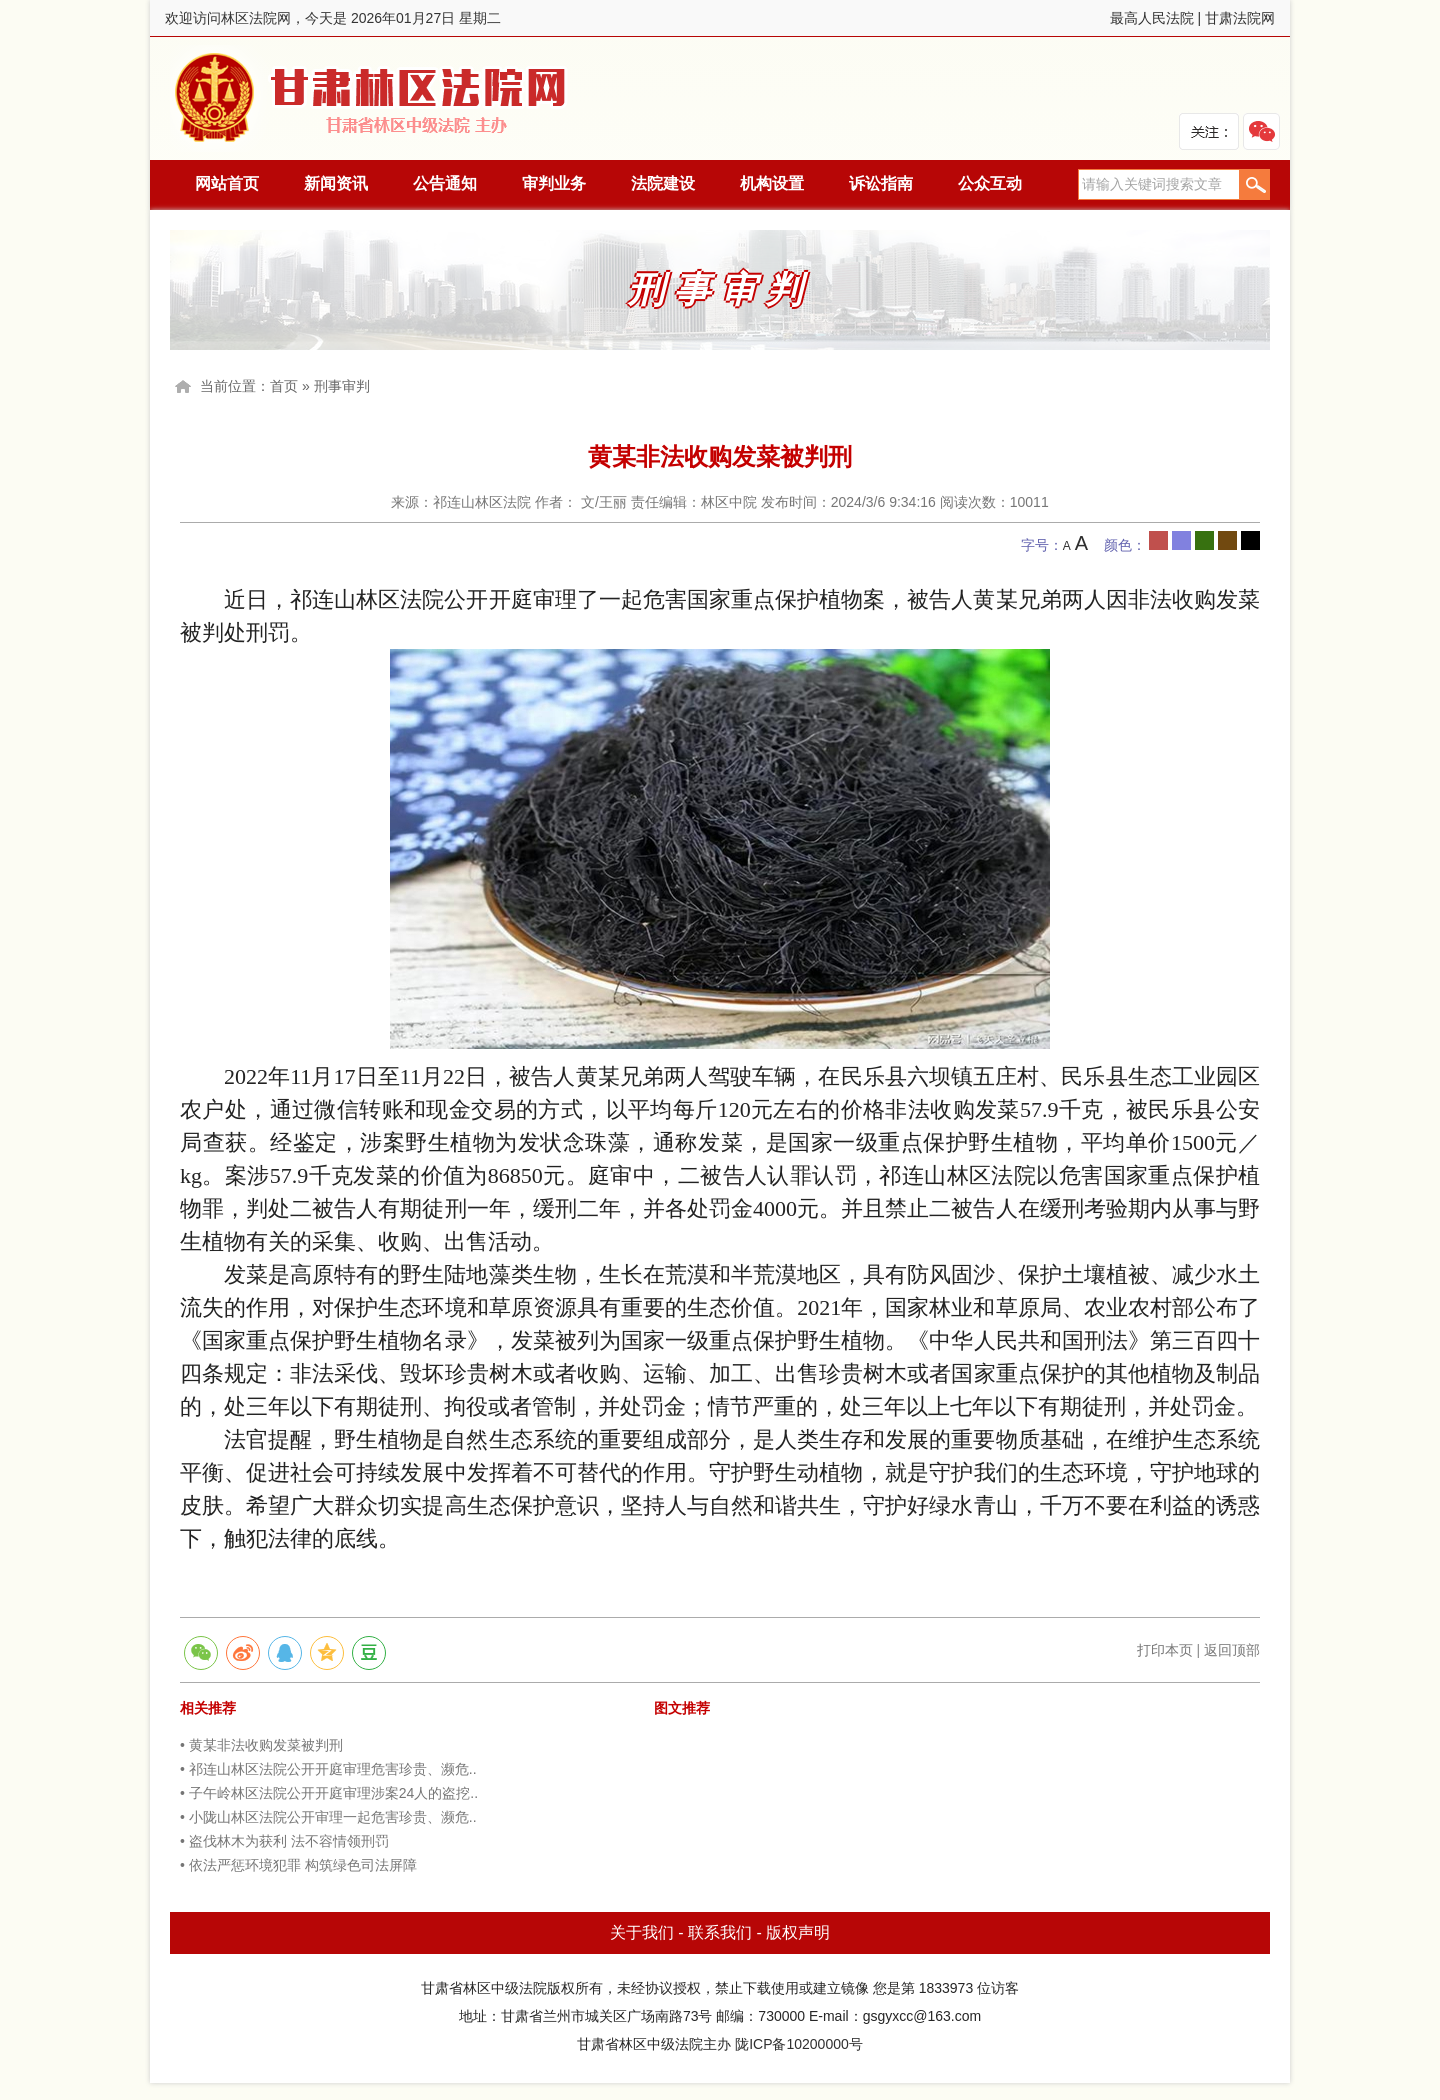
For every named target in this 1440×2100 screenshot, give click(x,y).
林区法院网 (372, 98)
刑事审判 (342, 386)
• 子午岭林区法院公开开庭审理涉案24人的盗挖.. (329, 1793)
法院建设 (663, 183)
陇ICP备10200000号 (799, 2044)
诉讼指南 (881, 183)
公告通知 (445, 183)
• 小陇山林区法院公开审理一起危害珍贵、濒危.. (328, 1817)
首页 (284, 386)
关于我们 (642, 1932)
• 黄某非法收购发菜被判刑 (261, 1745)
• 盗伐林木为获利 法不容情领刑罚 (284, 1841)
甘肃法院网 (1240, 18)
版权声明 (798, 1932)
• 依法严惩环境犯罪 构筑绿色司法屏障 (298, 1865)
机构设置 (772, 183)
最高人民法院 (1152, 18)
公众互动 (990, 183)
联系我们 (720, 1932)
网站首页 (227, 183)
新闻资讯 (336, 183)
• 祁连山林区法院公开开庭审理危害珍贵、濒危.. (328, 1769)
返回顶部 (1232, 1650)
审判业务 (554, 183)
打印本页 (1165, 1650)
